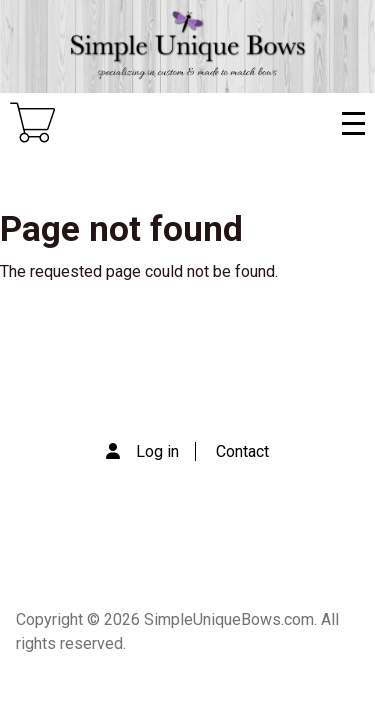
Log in (157, 451)
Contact (242, 451)
